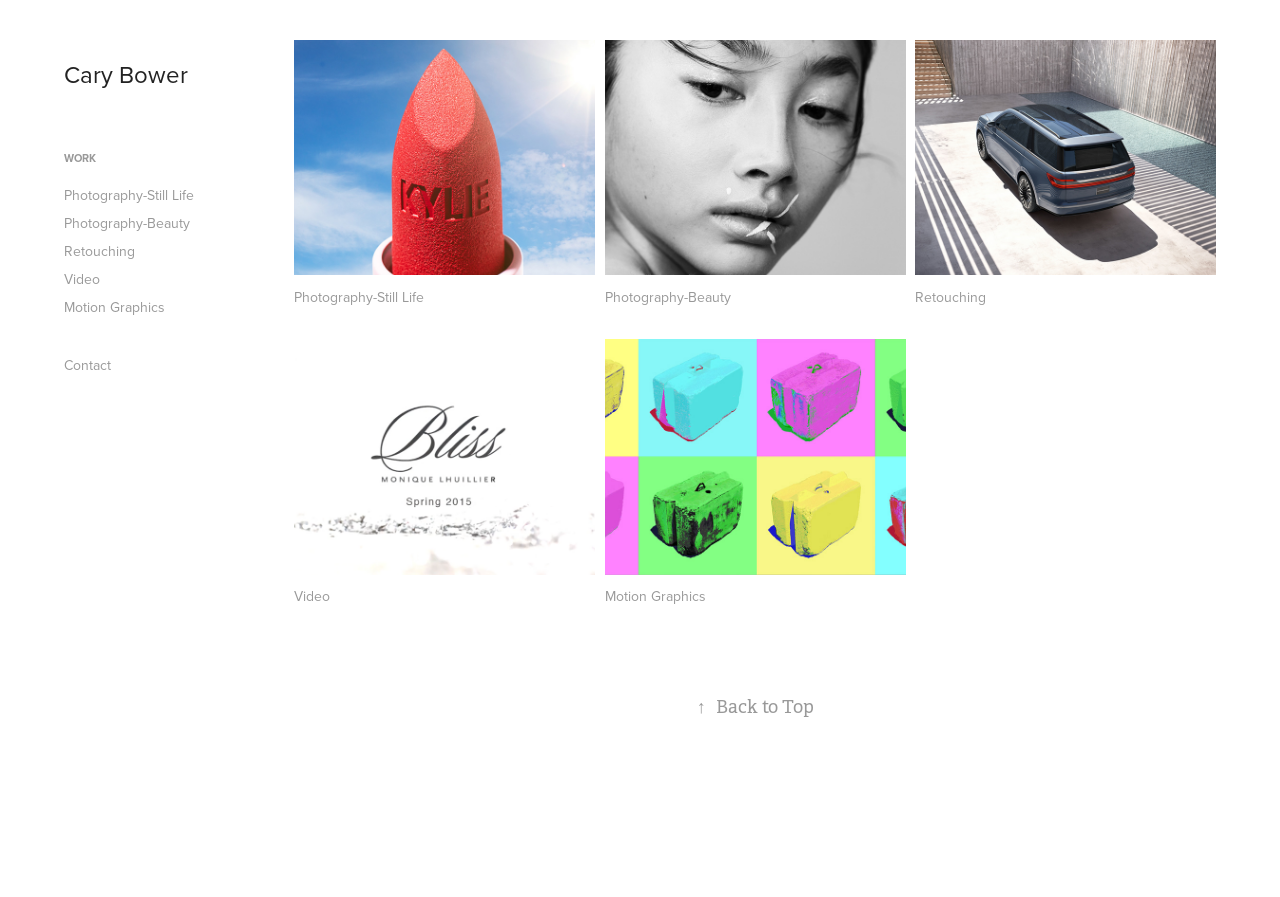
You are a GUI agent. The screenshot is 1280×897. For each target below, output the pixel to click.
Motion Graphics (114, 307)
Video (82, 279)
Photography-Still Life (129, 195)
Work (80, 158)
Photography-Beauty (127, 223)
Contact (87, 365)
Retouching (99, 251)
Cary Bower (126, 74)
